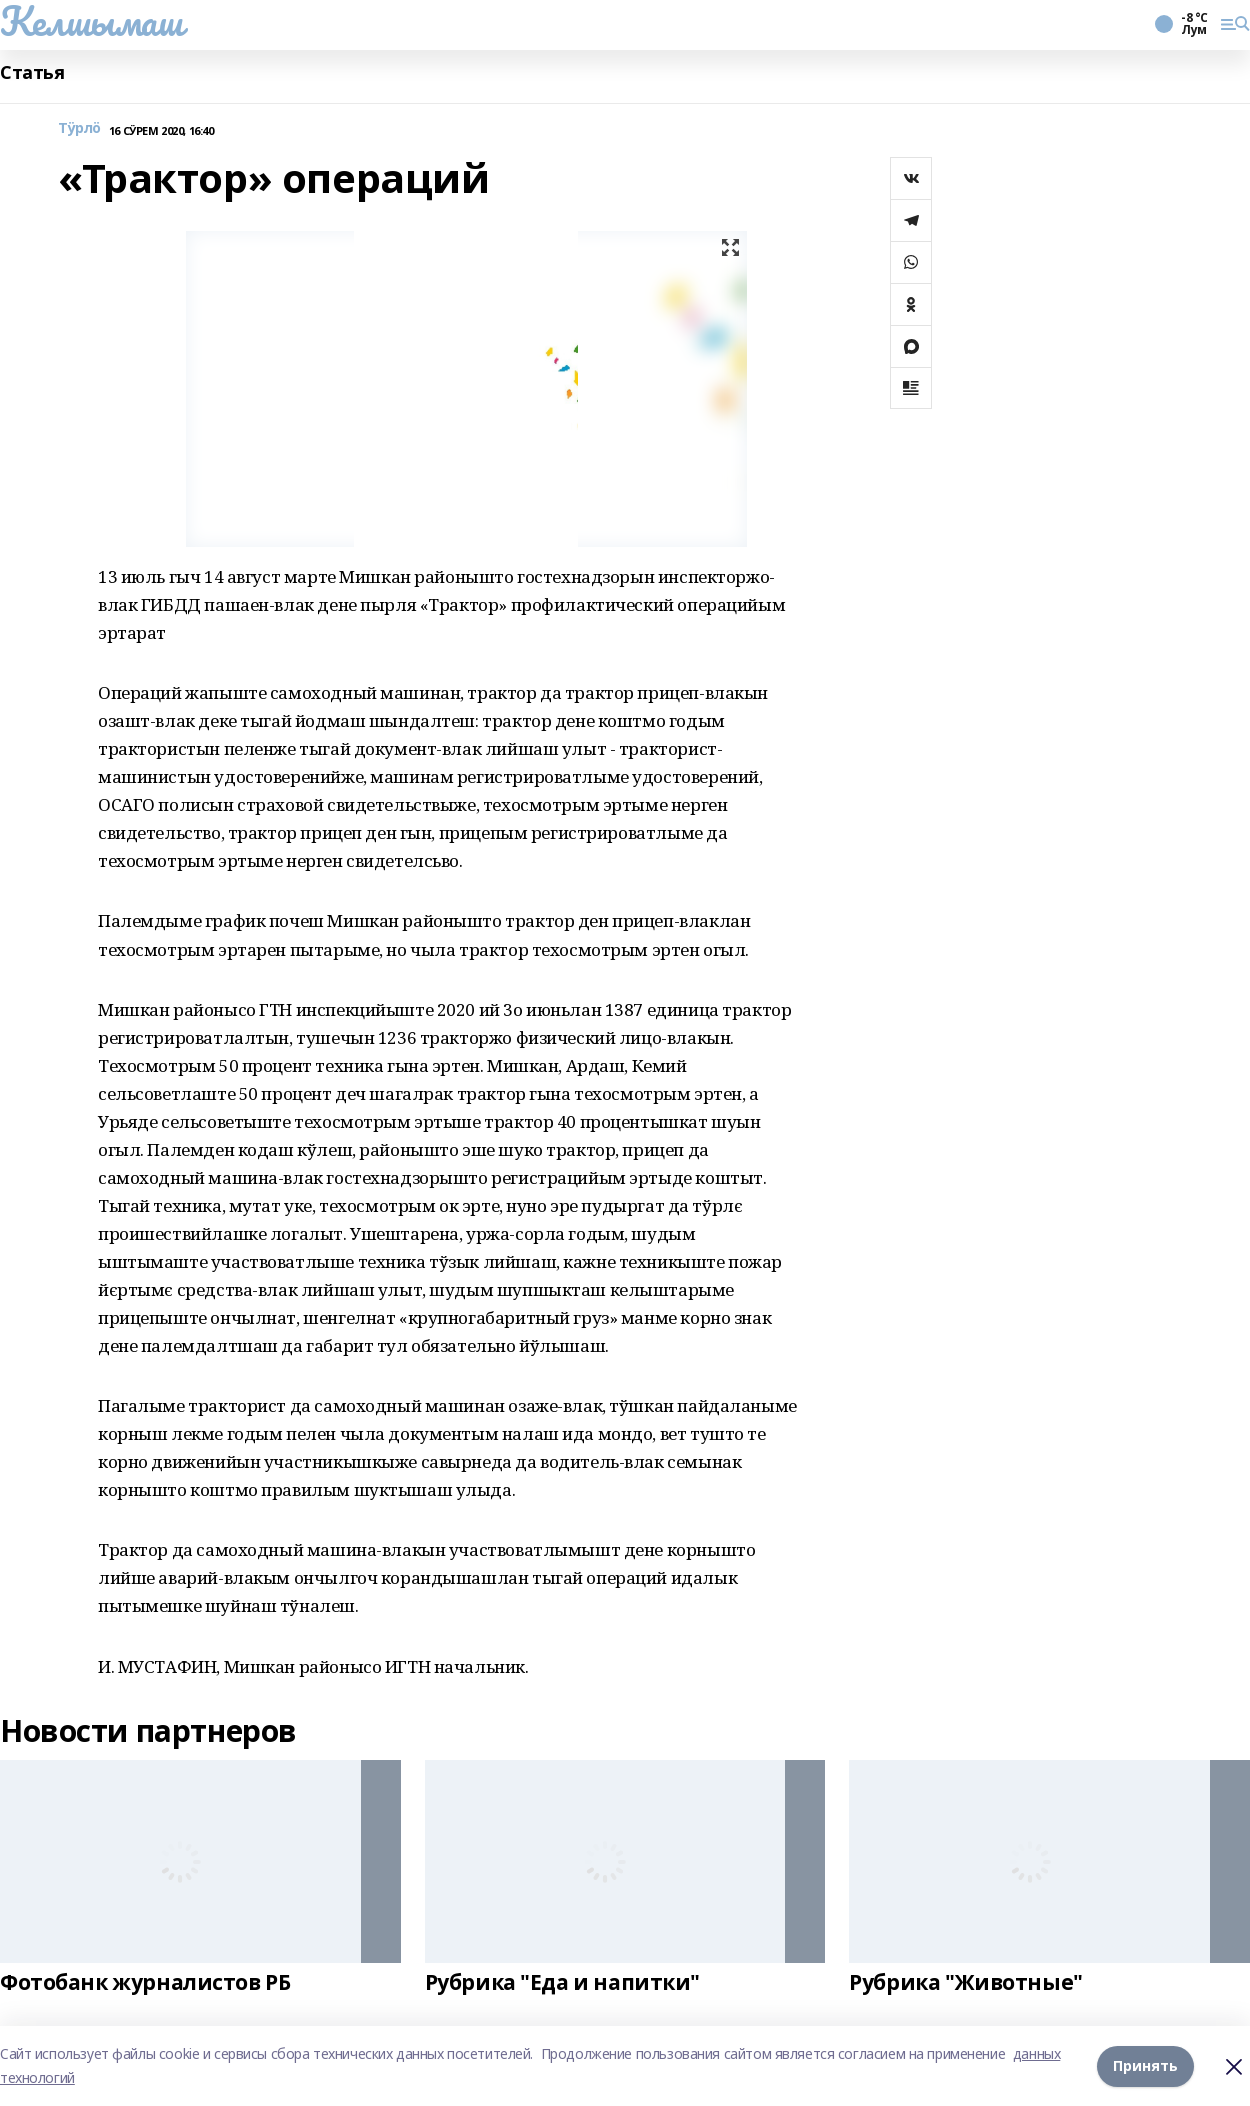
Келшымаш (91, 21)
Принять (1145, 2065)
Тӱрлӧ (79, 128)
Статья (32, 72)
